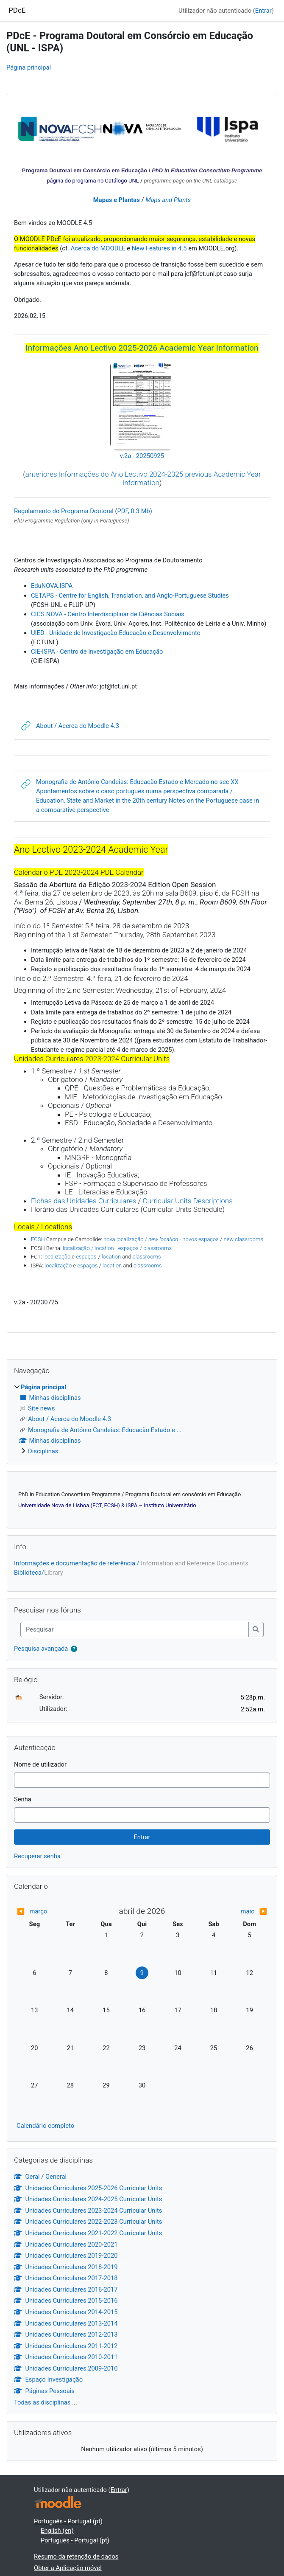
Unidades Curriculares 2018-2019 (66, 2267)
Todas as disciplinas (42, 2402)
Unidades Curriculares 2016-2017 (66, 2289)
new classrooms (243, 1239)
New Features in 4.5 (159, 248)
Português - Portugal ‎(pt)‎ (68, 2521)
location (111, 1256)
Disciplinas (43, 1451)
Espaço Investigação (48, 2379)
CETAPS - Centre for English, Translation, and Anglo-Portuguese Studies (130, 595)
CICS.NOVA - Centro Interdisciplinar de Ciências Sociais (107, 614)
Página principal (28, 67)
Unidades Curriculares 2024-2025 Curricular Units (88, 2199)
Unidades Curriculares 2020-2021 (66, 2244)
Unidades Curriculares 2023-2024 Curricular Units (88, 2210)
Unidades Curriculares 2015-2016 (66, 2300)
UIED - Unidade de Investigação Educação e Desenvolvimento (115, 633)
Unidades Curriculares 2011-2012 (66, 2346)
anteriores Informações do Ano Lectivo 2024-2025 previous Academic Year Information (143, 478)
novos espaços (200, 1239)
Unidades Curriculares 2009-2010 (66, 2368)
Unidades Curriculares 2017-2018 (66, 2278)
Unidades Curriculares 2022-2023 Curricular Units (88, 2221)
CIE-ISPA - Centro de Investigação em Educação (97, 651)
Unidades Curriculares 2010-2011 (66, 2357)
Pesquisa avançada (41, 1648)
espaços (86, 1256)
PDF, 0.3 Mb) (134, 511)
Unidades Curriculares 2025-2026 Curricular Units (88, 2188)
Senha (22, 1799)
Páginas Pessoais (44, 2391)
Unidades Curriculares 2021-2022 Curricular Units (88, 2233)
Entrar (263, 10)
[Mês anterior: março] (48, 1911)
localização (56, 1256)
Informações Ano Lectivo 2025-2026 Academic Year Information (142, 348)
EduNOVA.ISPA (51, 586)
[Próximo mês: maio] (236, 1911)
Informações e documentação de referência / (131, 1563)
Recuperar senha (37, 1856)
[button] (74, 1649)
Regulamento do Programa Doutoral (64, 511)
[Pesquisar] (134, 1629)
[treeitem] (142, 1419)
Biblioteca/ (38, 1572)
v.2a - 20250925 (142, 456)
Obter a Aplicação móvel (68, 2568)
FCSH (38, 1239)
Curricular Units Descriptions (187, 1201)
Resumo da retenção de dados (76, 2556)
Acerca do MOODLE (98, 248)
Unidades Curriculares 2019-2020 (66, 2255)
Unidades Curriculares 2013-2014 (66, 2323)
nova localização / (140, 1239)
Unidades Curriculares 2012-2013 (66, 2334)
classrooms (147, 1256)
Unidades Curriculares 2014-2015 (66, 2312)
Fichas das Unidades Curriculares (83, 1201)
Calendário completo (45, 2125)
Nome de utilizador (40, 1764)
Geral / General (40, 2176)
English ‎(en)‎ (57, 2530)
